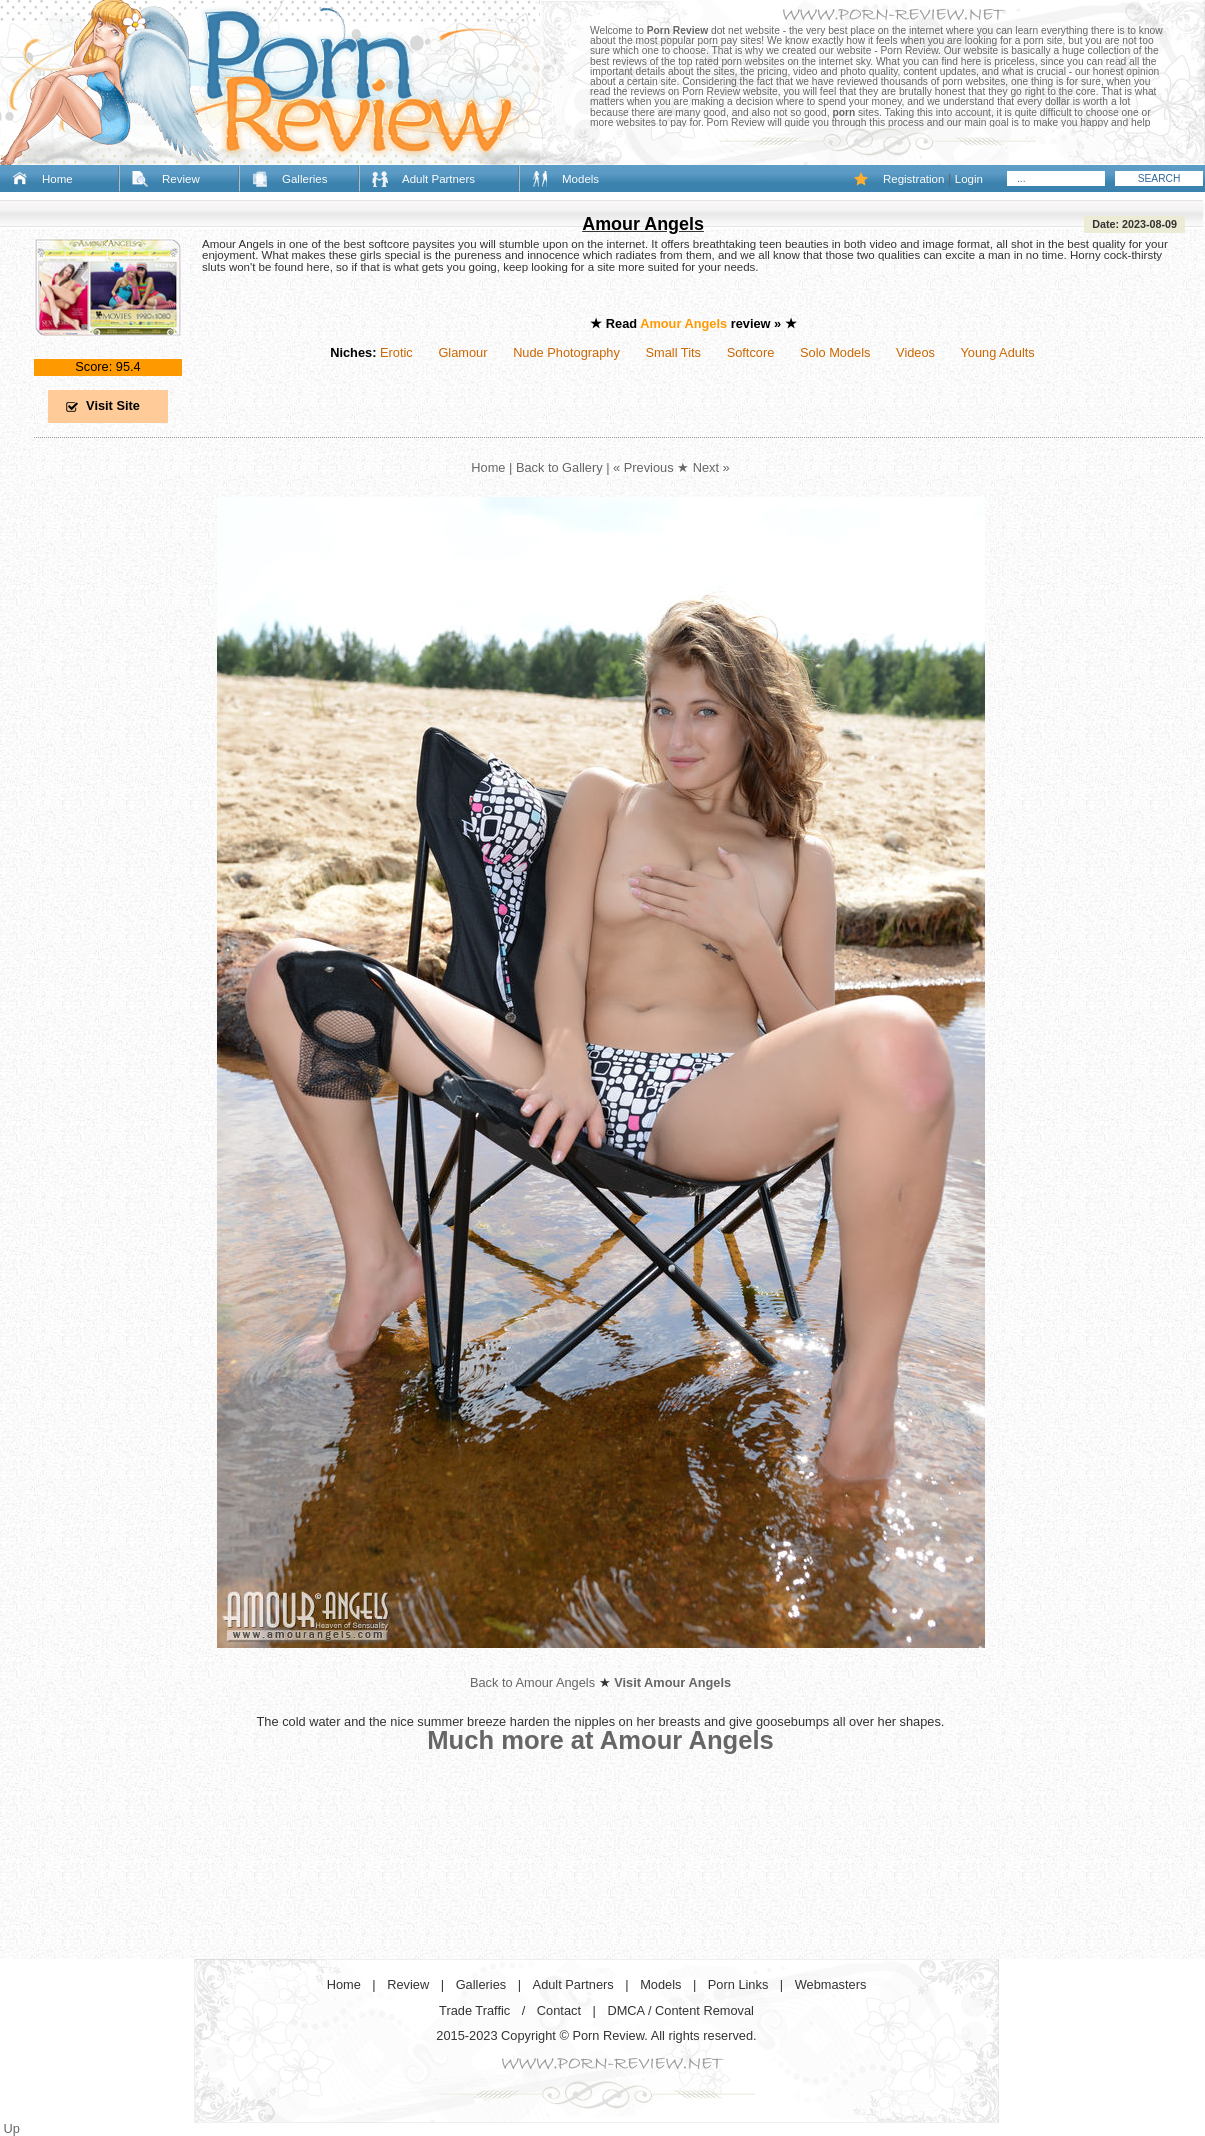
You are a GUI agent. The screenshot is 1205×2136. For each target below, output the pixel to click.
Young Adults (997, 352)
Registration (913, 179)
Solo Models (835, 352)
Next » (711, 467)
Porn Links (738, 1984)
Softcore (751, 352)
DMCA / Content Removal (680, 2010)
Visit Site (113, 405)
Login (969, 179)
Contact (559, 2010)
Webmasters (831, 1984)
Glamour (462, 352)
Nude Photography (566, 352)
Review (181, 179)
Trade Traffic (474, 2010)
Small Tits (673, 352)
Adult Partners (438, 179)
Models (580, 179)
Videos (915, 352)
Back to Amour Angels (532, 1682)
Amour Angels (643, 224)
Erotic (396, 352)
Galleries (304, 179)
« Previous (643, 467)
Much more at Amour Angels (600, 1740)
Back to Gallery (559, 467)
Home (57, 179)
